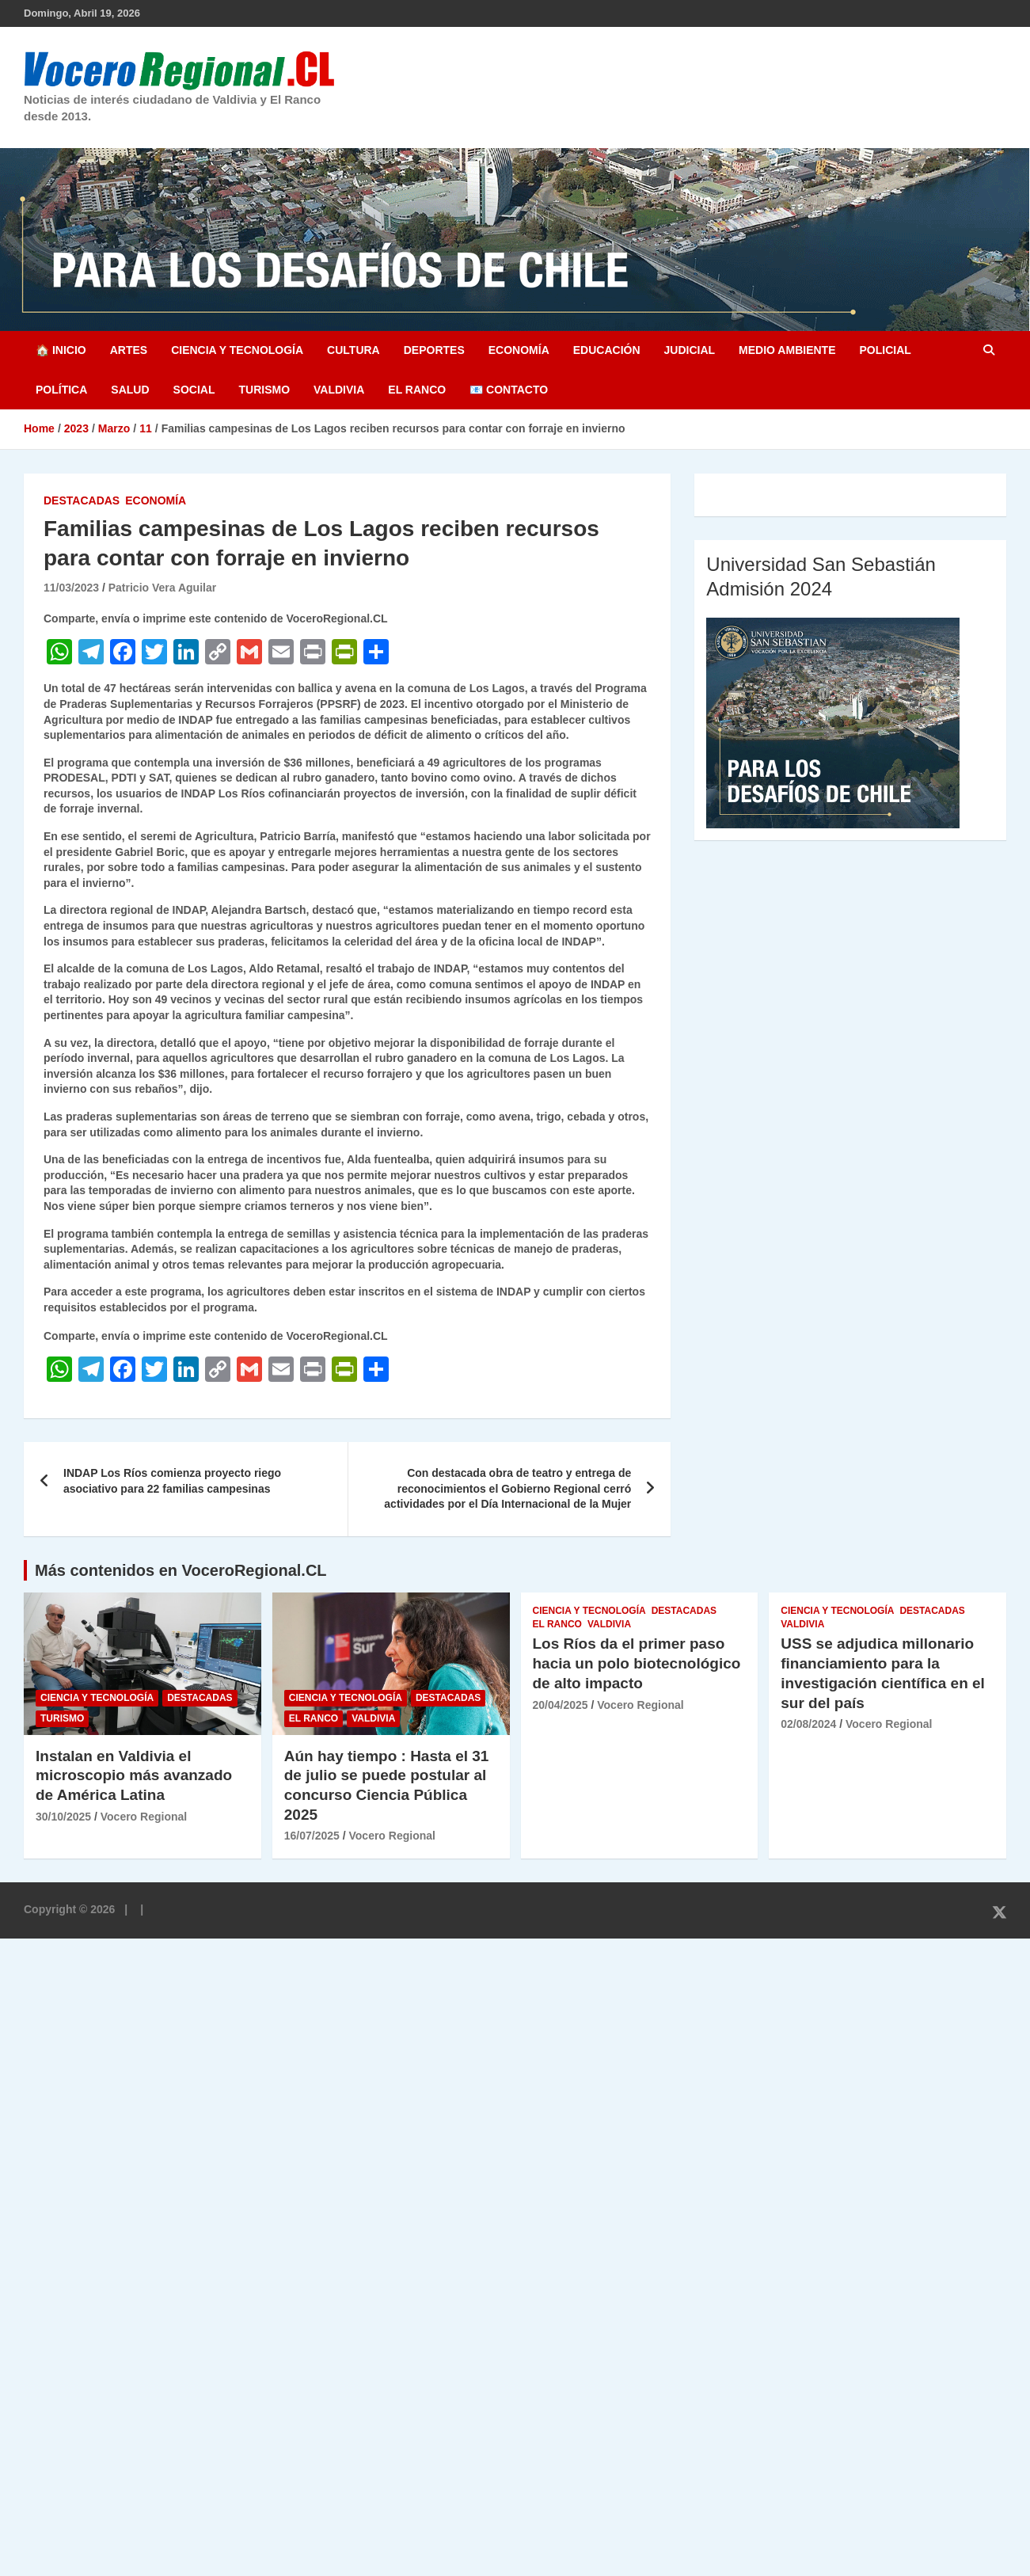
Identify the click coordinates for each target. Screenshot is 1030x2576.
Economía (518, 350)
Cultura (353, 350)
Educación (606, 350)
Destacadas (82, 500)
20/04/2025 (560, 1705)
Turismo (264, 389)
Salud (130, 389)
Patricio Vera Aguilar (162, 587)
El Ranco (417, 389)
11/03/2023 (71, 587)
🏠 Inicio (61, 350)
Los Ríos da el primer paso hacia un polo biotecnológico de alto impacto (637, 1663)
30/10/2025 (63, 1816)
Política (61, 389)
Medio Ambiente (787, 350)
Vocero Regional (144, 1816)
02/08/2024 (808, 1724)
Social (194, 389)
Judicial (690, 350)
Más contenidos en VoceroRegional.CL (181, 1570)
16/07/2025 (312, 1835)
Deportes (434, 350)
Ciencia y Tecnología (237, 350)
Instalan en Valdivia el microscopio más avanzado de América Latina (134, 1775)
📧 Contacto (508, 389)
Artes (128, 350)
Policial (884, 350)
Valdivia (339, 389)
